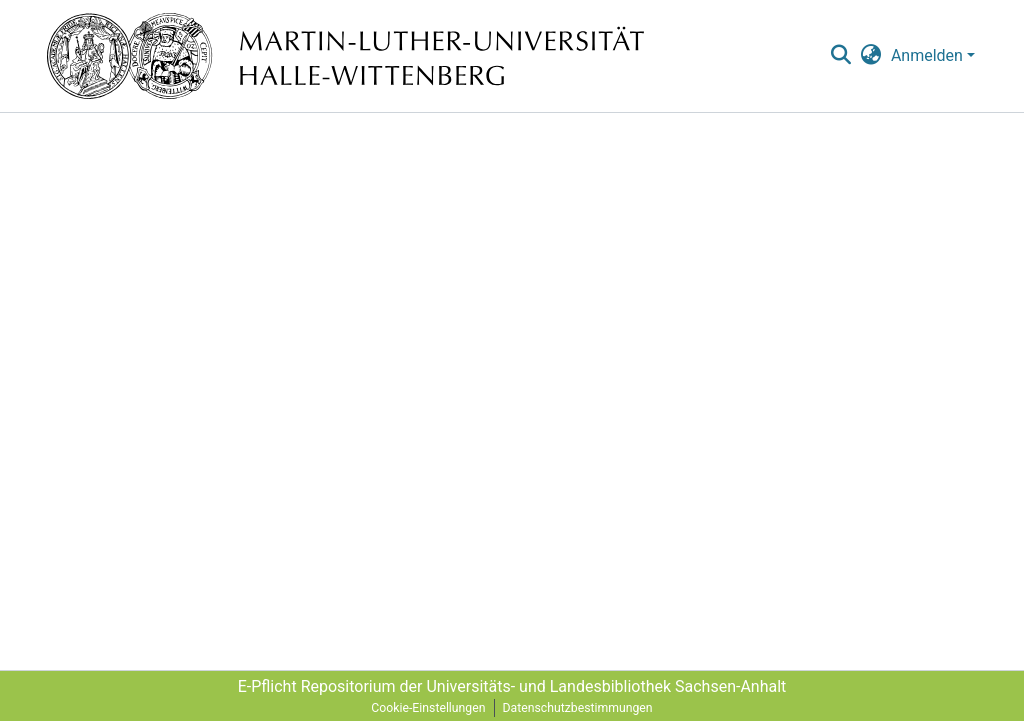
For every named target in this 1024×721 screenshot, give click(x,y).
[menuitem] (871, 56)
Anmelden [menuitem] (927, 55)
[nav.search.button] (840, 56)
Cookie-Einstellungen (428, 708)
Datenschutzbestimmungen (578, 708)
